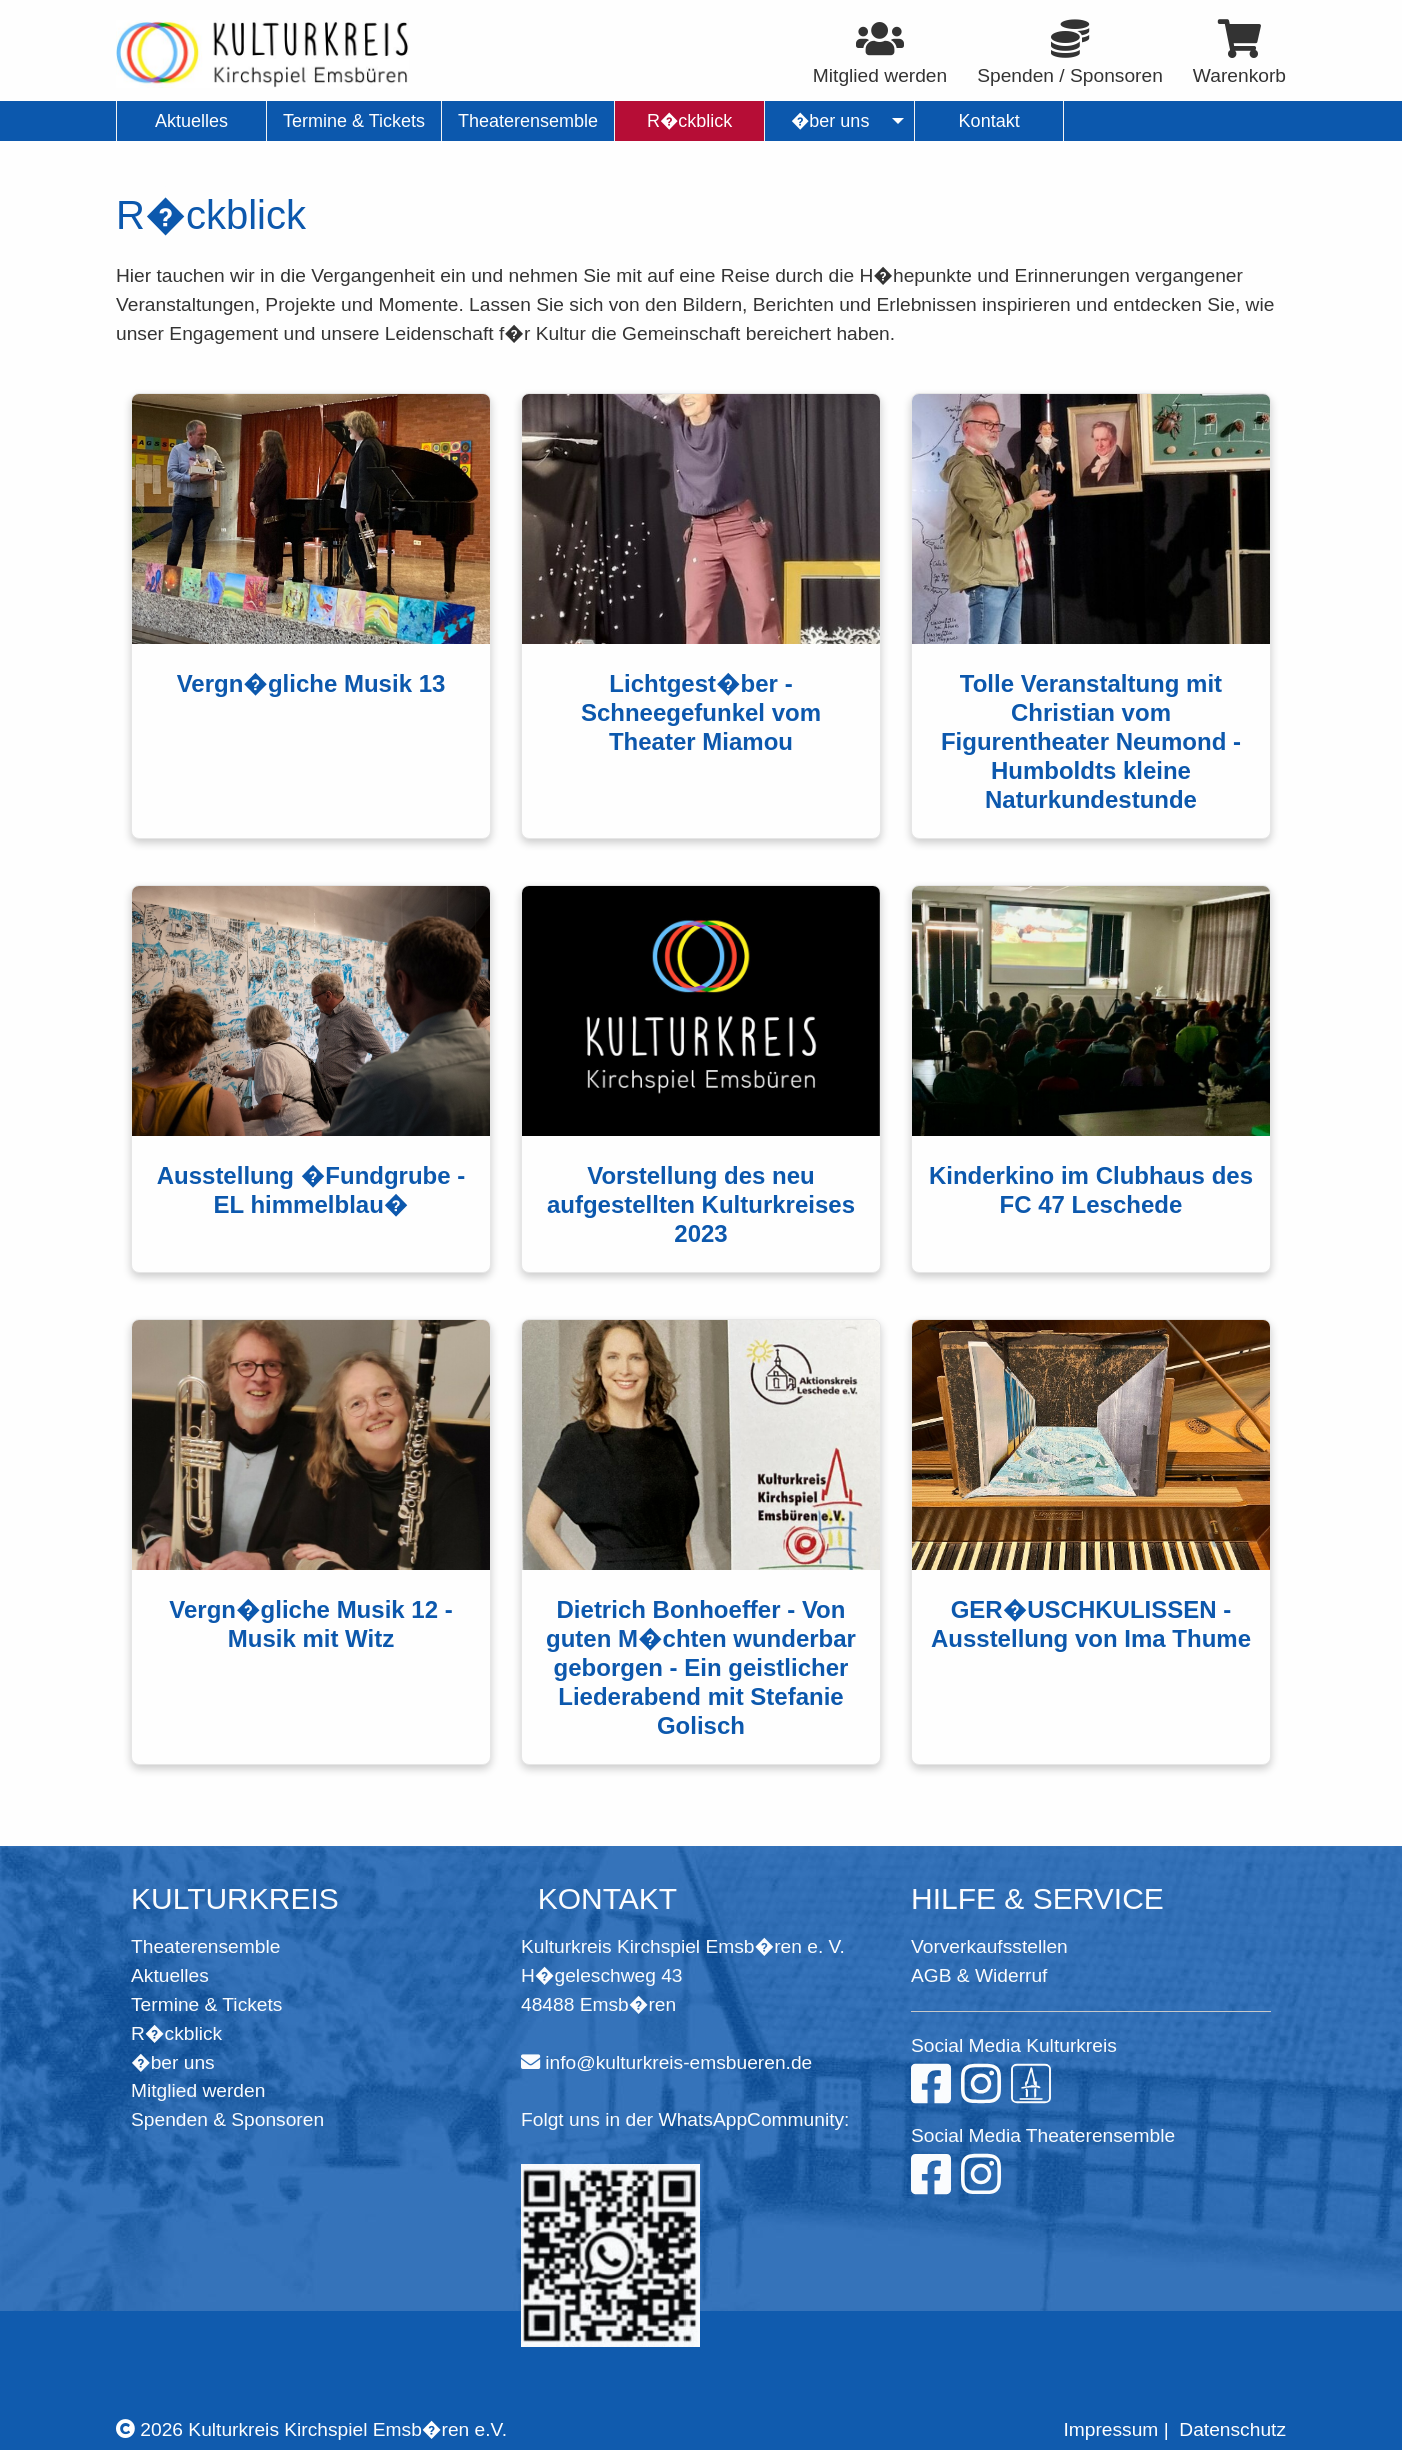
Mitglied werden (198, 2090)
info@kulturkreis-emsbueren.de (678, 2062)
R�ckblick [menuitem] (689, 121)
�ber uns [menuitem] (830, 121)
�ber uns (173, 2062)
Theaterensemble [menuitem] (528, 121)
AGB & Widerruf (979, 1975)
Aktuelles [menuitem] (191, 121)
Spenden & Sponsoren (227, 2119)
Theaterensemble (205, 1946)
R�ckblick (176, 2033)
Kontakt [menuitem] (989, 121)
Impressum (1110, 2429)
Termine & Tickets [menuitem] (354, 121)
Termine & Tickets (206, 2004)
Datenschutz (1232, 2429)
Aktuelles (170, 1975)
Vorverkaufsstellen (989, 1946)
